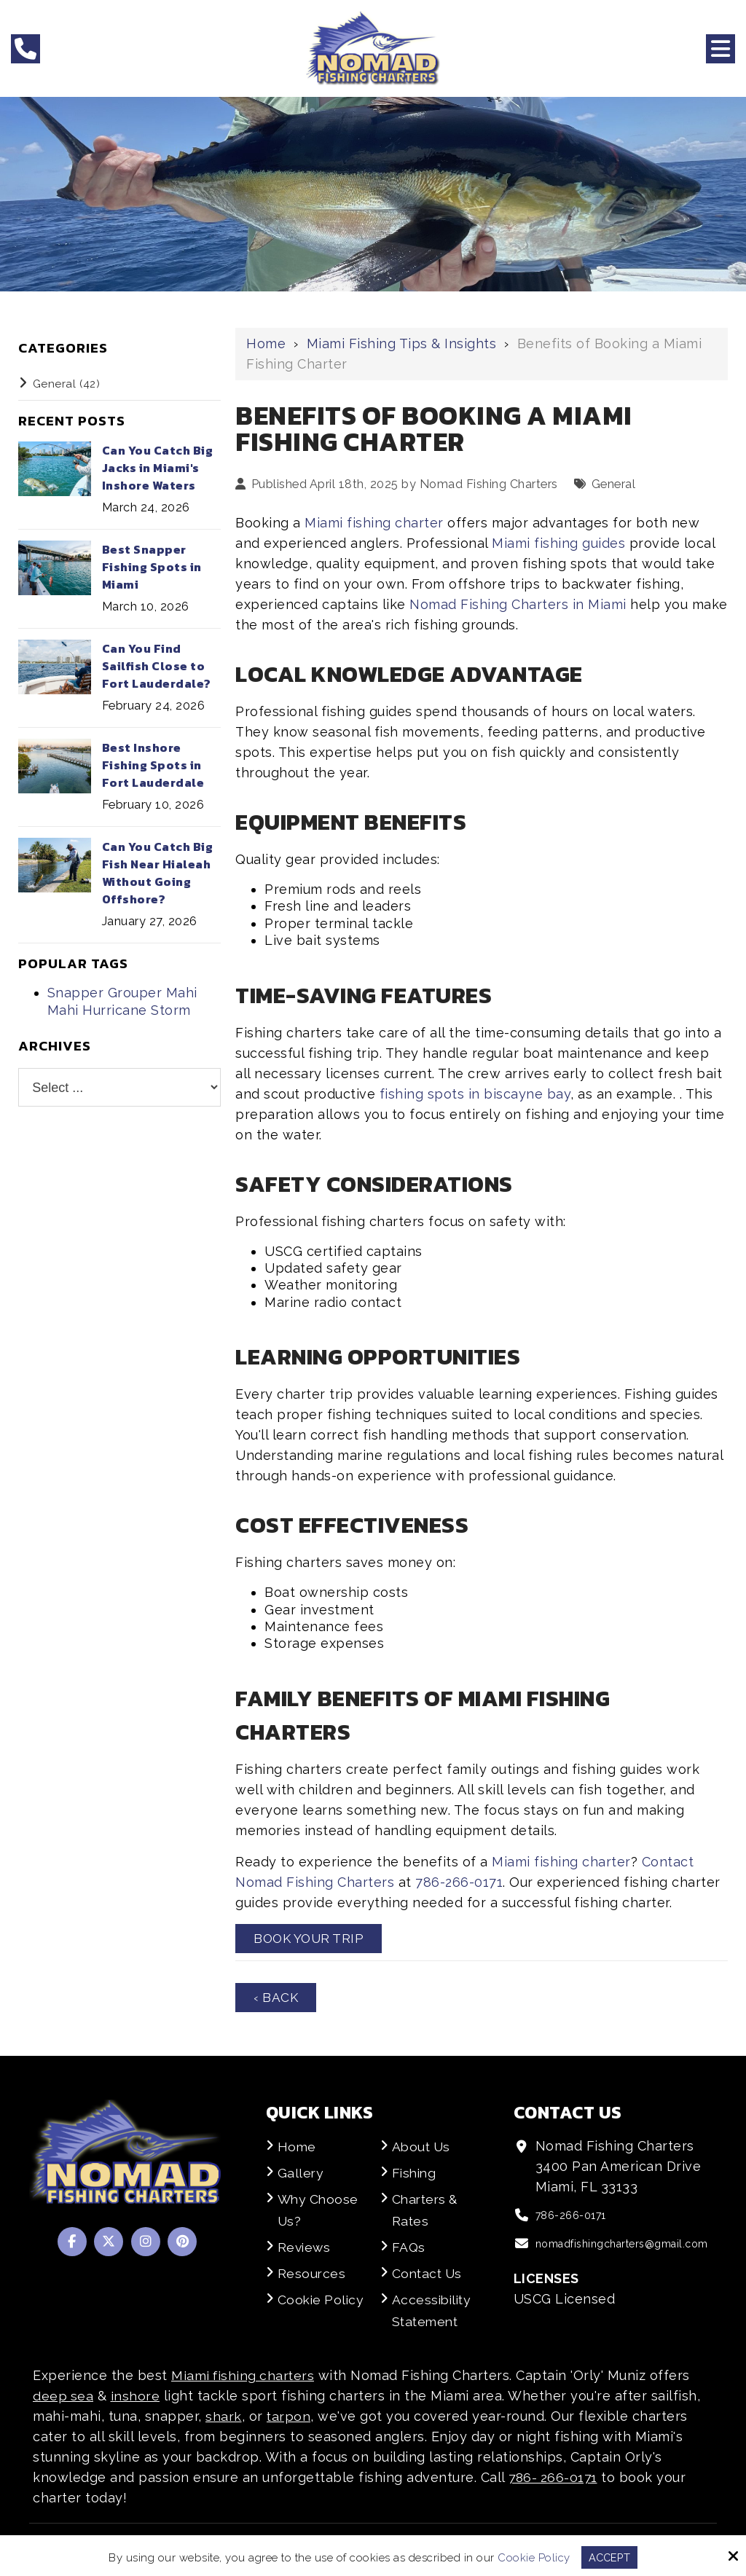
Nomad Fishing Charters (489, 484)
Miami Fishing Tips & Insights (402, 343)
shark (223, 2417)
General (614, 484)
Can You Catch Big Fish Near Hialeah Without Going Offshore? (157, 873)
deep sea (63, 2397)
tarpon (289, 2417)
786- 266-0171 (554, 2478)
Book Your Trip (311, 1939)
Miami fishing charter (374, 522)
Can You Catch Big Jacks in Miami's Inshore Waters (157, 467)
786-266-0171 (459, 1882)
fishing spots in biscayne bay (475, 1094)
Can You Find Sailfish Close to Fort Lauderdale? (156, 666)
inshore (136, 2397)
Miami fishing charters (244, 2376)
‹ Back (276, 1998)
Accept (609, 2557)
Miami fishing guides (558, 543)
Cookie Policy (533, 2557)
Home (266, 343)
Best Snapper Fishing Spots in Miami (152, 567)
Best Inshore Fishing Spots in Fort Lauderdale (153, 765)
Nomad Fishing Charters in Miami (518, 604)
